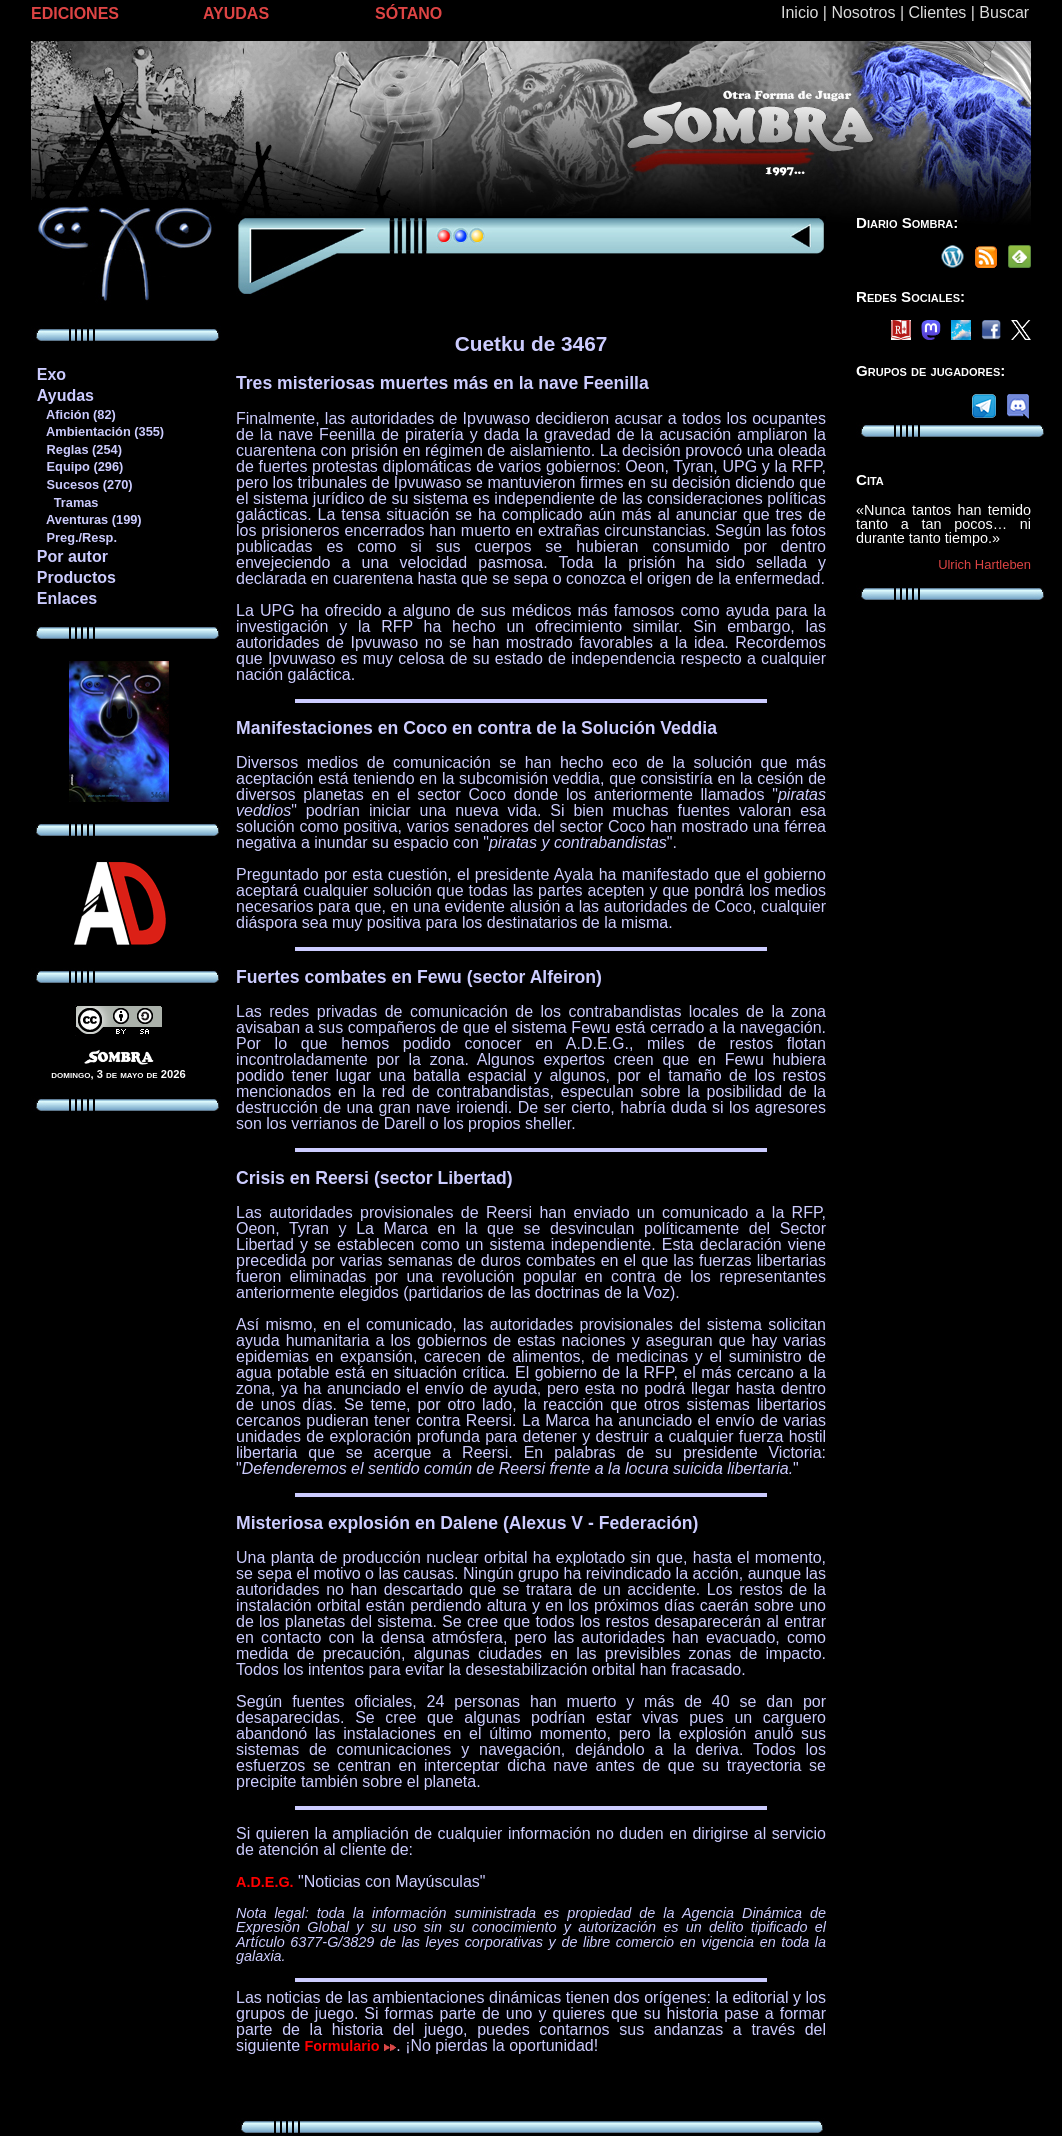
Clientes (937, 12)
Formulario (351, 2046)
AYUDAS (236, 13)
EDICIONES (75, 13)
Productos (76, 577)
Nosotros (863, 12)
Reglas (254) (79, 449)
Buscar (1004, 12)
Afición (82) (76, 414)
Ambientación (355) (100, 431)
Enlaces (67, 598)
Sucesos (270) (84, 484)
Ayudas (65, 395)
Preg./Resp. (76, 537)
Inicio (799, 12)
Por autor (72, 556)
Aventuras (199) (89, 519)
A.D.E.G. (265, 1882)
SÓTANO (408, 13)
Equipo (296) (79, 466)
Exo (51, 374)
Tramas (67, 502)
